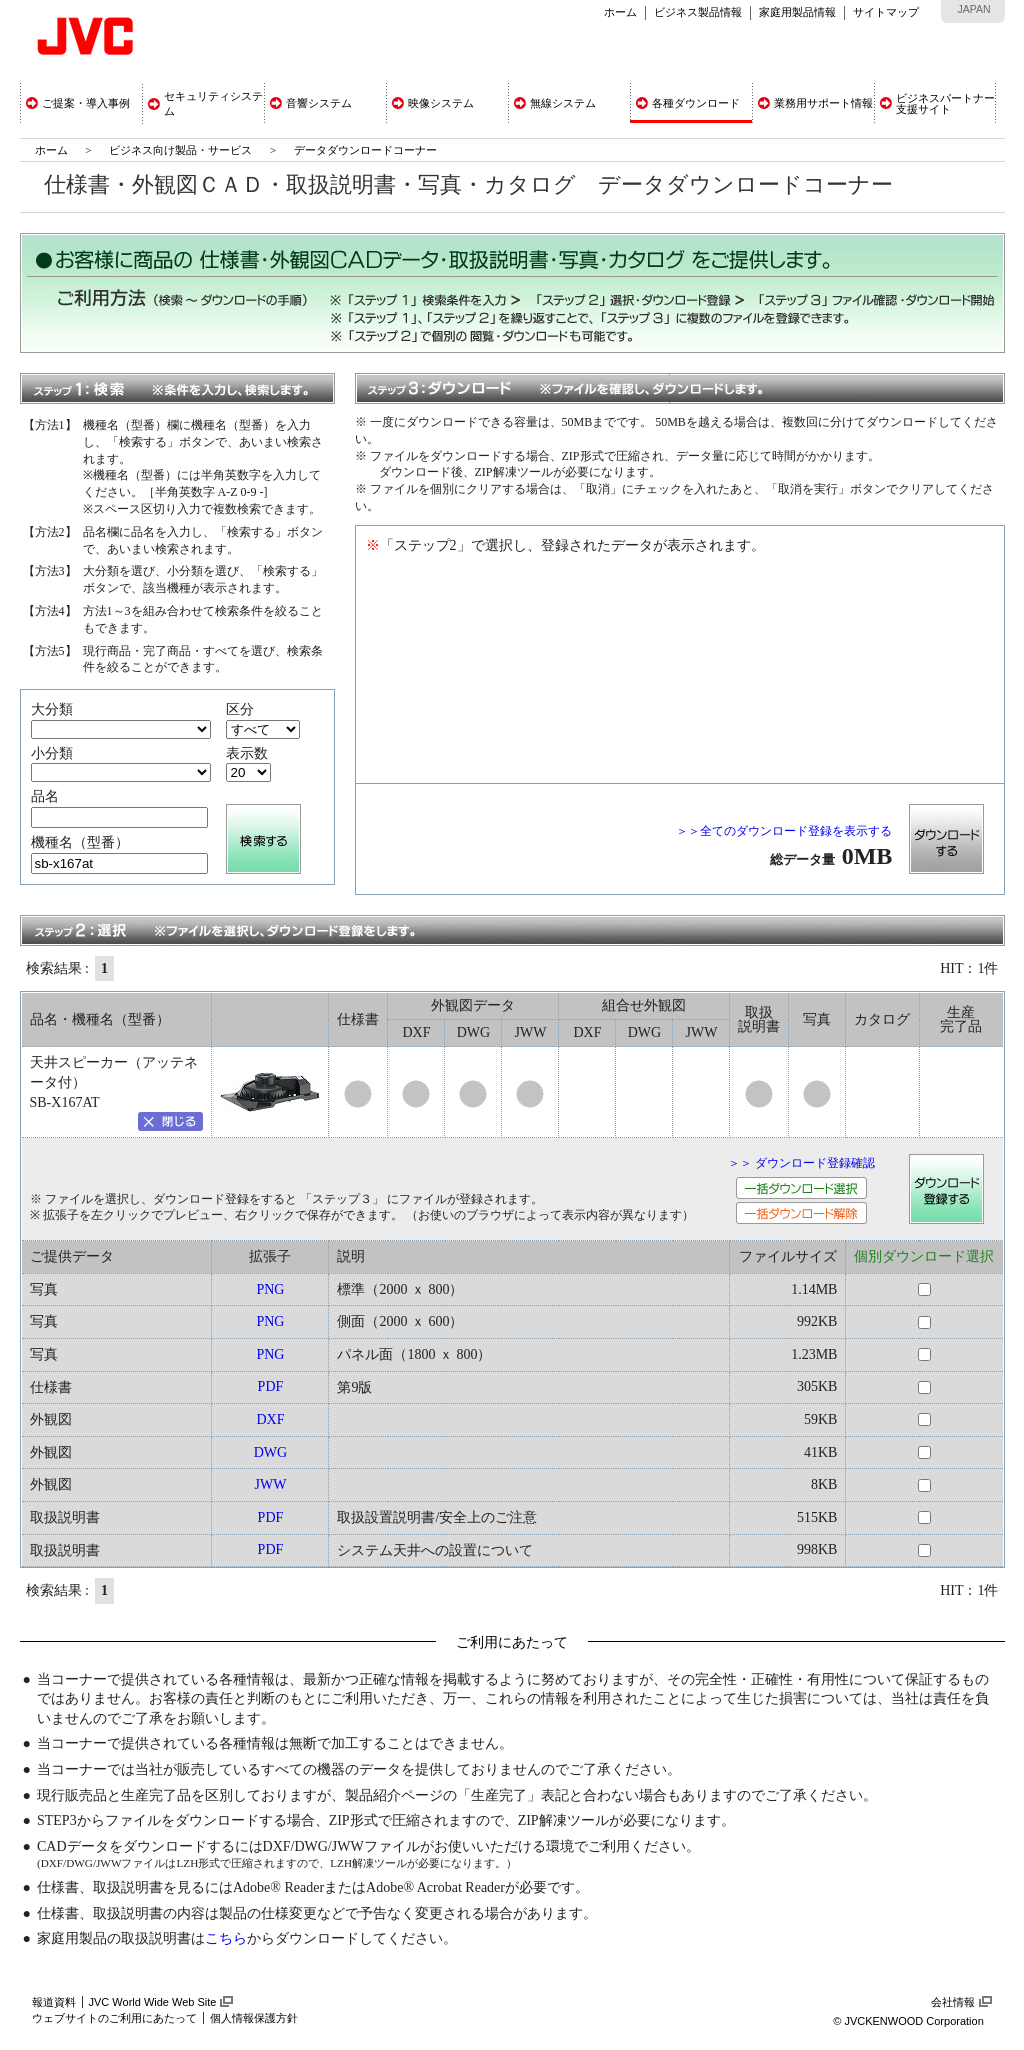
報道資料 (54, 2002)
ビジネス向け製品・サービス (182, 150)
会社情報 (953, 2002)
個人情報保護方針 (254, 2018)
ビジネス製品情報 (698, 12)
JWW (270, 1484)
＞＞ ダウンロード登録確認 (801, 1163)
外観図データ (473, 1005)
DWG (270, 1452)
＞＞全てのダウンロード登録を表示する (784, 831)
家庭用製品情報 (797, 12)
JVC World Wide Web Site (153, 2002)
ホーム (620, 12)
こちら (226, 1938)
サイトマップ (886, 12)
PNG (270, 1289)
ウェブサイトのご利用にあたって (114, 2018)
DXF (270, 1419)
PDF (271, 1386)
